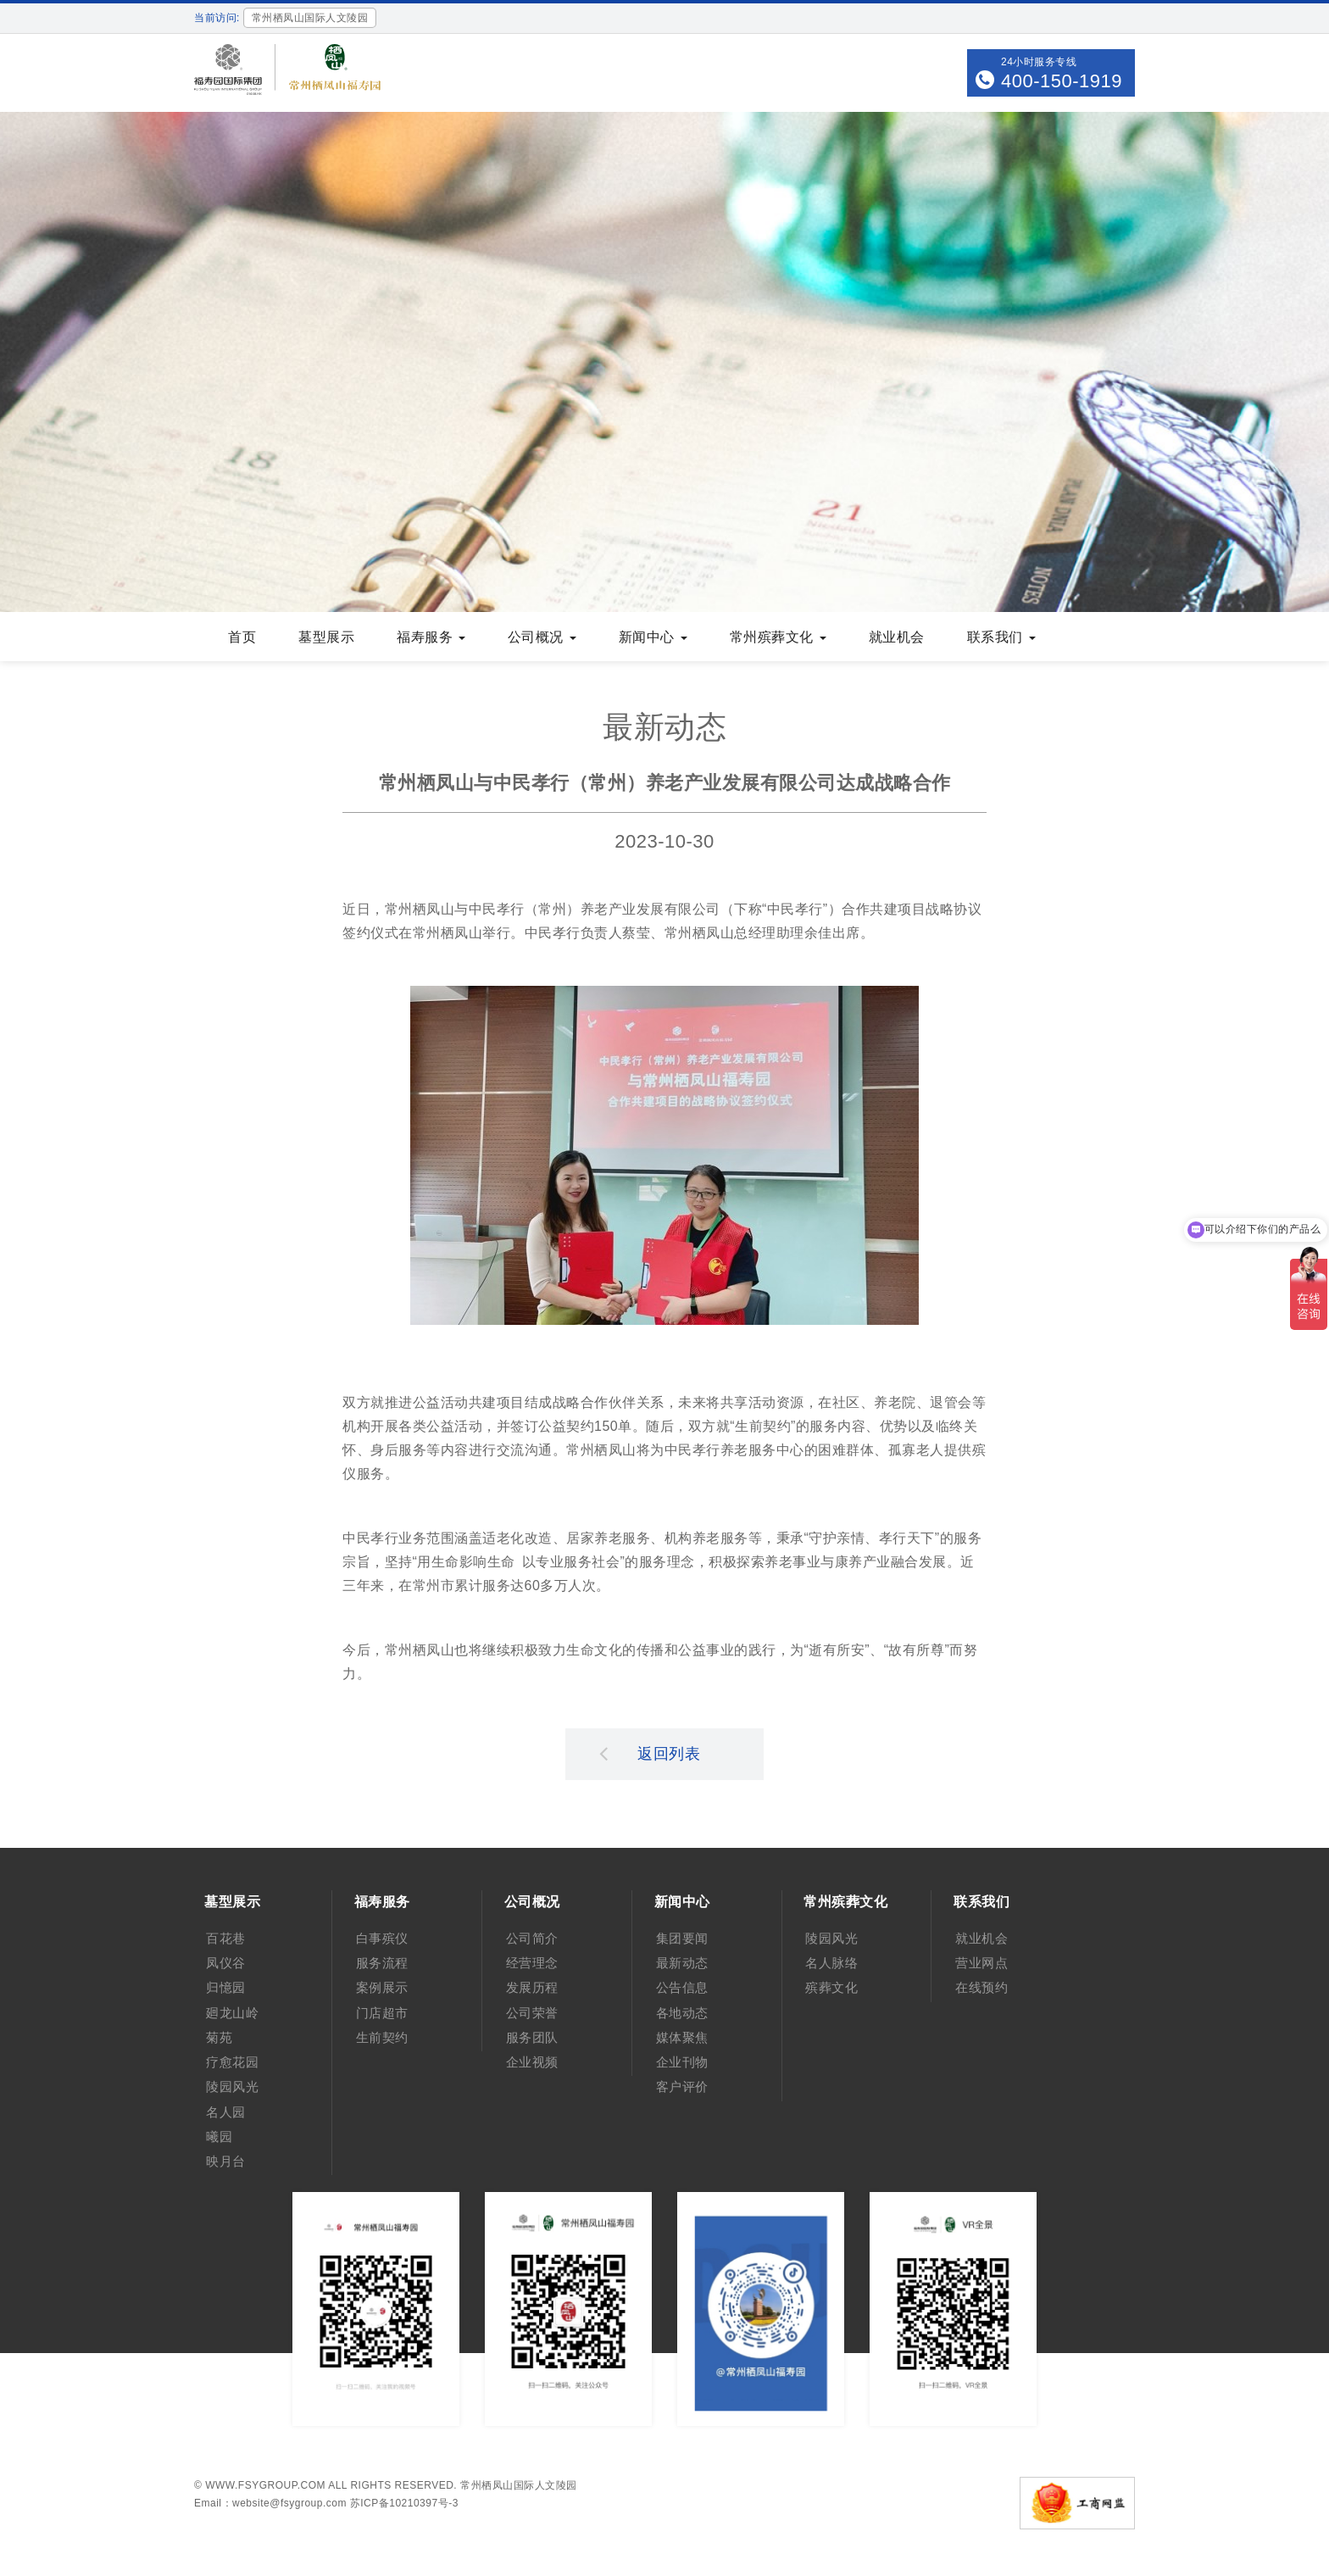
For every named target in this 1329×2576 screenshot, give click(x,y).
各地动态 (682, 2013)
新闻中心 (653, 637)
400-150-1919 (1061, 81)
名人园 (226, 2112)
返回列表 (650, 1753)
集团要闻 (682, 1938)
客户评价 (682, 2086)
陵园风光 (232, 2086)
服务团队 (532, 2037)
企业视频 (532, 2062)
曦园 (219, 2136)
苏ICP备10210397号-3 (404, 2503)
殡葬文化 (831, 1987)
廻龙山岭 (232, 2013)
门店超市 (382, 2013)
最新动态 (682, 1963)
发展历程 (532, 1987)
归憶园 (226, 1987)
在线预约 (981, 1987)
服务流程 (382, 1963)
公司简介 (532, 1938)
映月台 (226, 2161)
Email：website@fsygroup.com (270, 2503)
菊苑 (219, 2037)
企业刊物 (682, 2062)
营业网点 (981, 1963)
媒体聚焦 (682, 2037)
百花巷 (226, 1938)
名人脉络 (831, 1963)
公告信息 (682, 1987)
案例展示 (382, 1987)
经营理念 (532, 1963)
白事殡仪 (382, 1938)
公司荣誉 (532, 2013)
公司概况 (542, 637)
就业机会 (897, 637)
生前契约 (382, 2037)
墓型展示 (326, 637)
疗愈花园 (232, 2062)
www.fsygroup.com (265, 2485)
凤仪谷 (226, 1963)
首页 (242, 637)
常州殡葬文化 (778, 637)
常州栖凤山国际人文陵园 (518, 2485)
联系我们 (1001, 637)
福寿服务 (431, 637)
